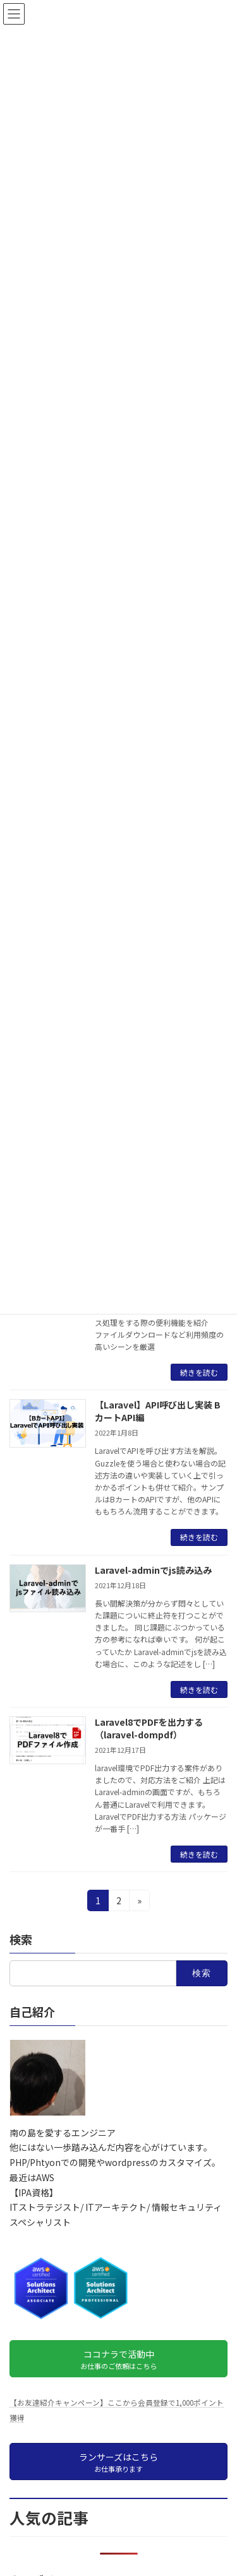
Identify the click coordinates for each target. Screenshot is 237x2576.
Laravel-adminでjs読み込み (153, 1570)
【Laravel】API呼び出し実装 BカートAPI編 (158, 1411)
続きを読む (199, 1372)
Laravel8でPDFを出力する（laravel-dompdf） (149, 1728)
